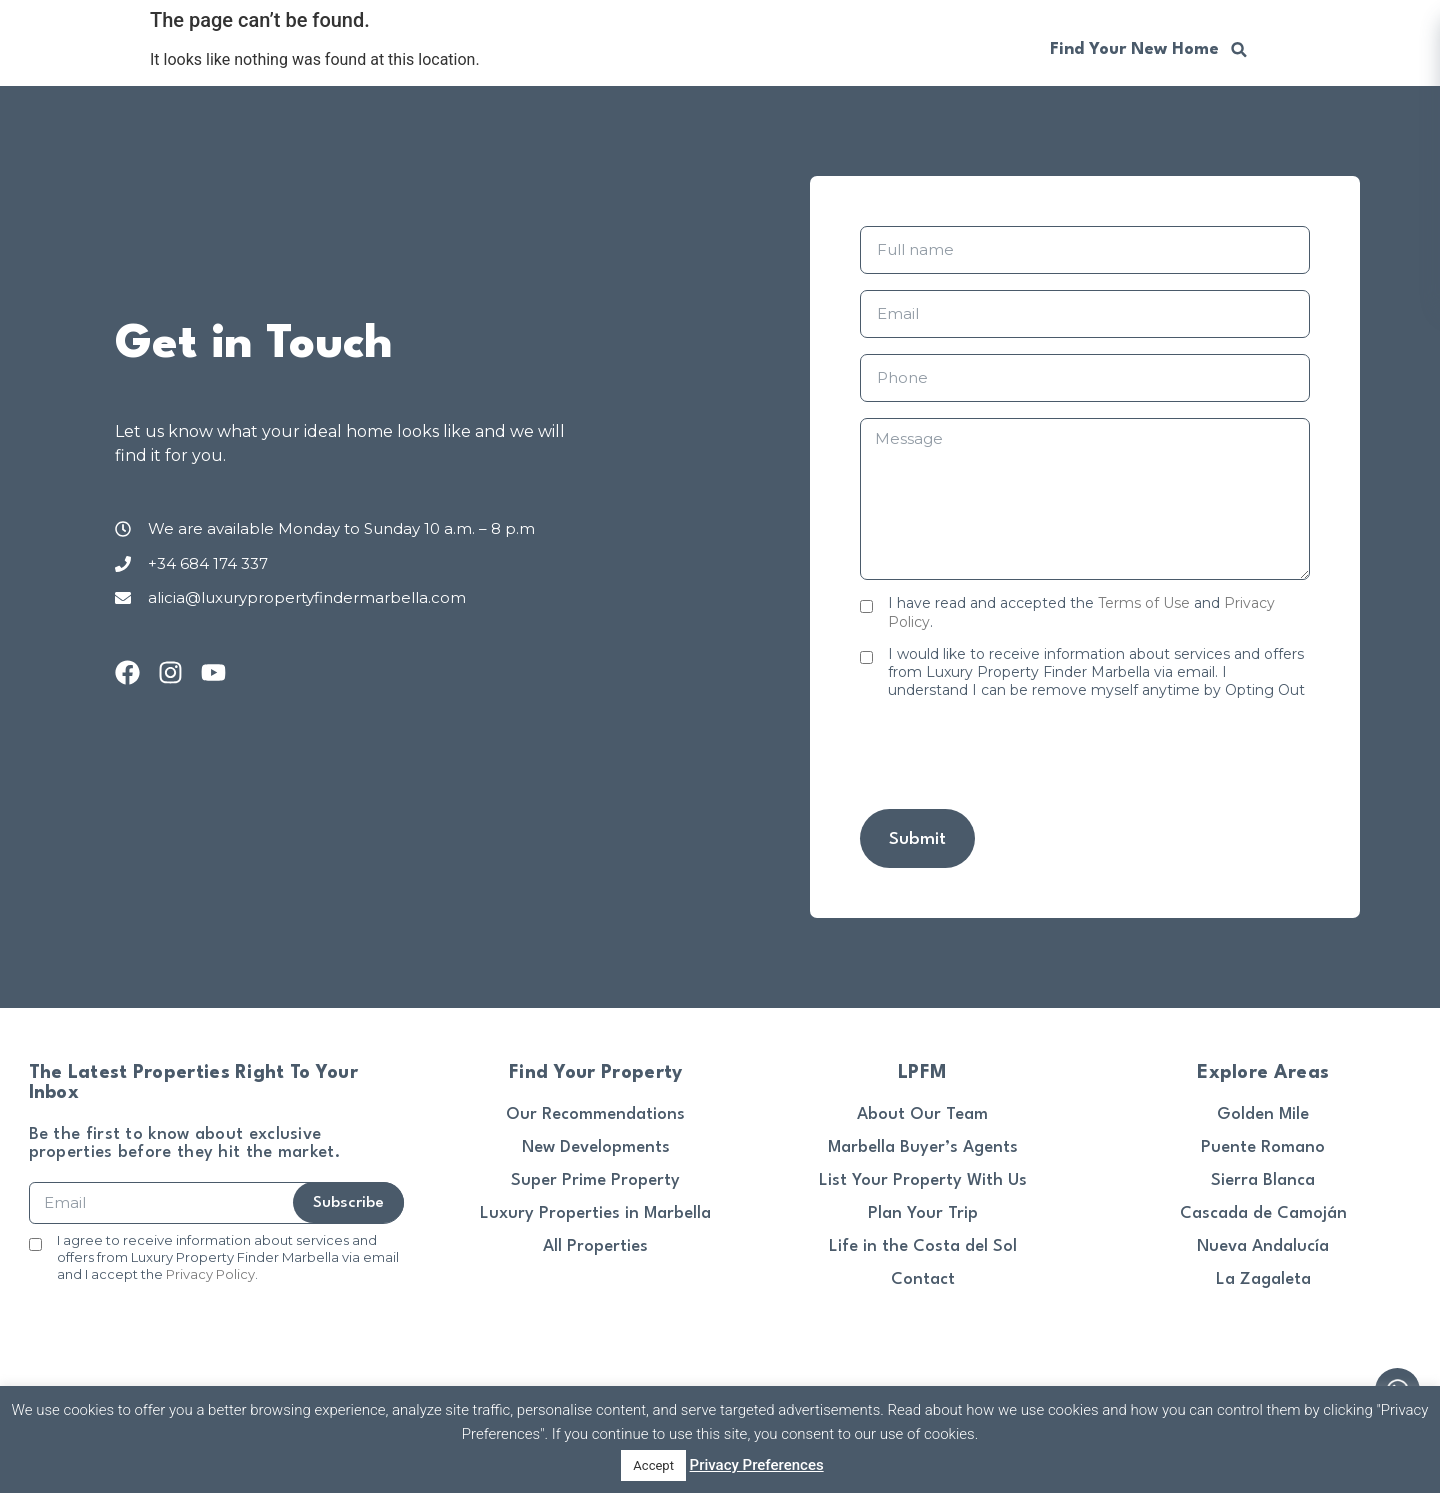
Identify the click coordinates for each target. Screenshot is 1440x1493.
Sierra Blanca (1263, 1180)
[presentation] (1012, 754)
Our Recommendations (595, 1114)
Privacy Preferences (757, 1465)
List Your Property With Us (923, 1180)
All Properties (595, 1246)
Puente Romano (1263, 1147)
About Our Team (922, 1114)
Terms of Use (1144, 603)
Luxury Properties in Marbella (595, 1213)
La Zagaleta (1263, 1279)
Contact (923, 1279)
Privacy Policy (210, 1274)
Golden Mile (1263, 1114)
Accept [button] (653, 1465)
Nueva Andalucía (1263, 1246)
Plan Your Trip (923, 1213)
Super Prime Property (595, 1180)
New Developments (596, 1147)
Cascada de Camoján (1263, 1213)
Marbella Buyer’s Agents (923, 1147)
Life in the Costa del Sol (923, 1246)
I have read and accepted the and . (1081, 612)
